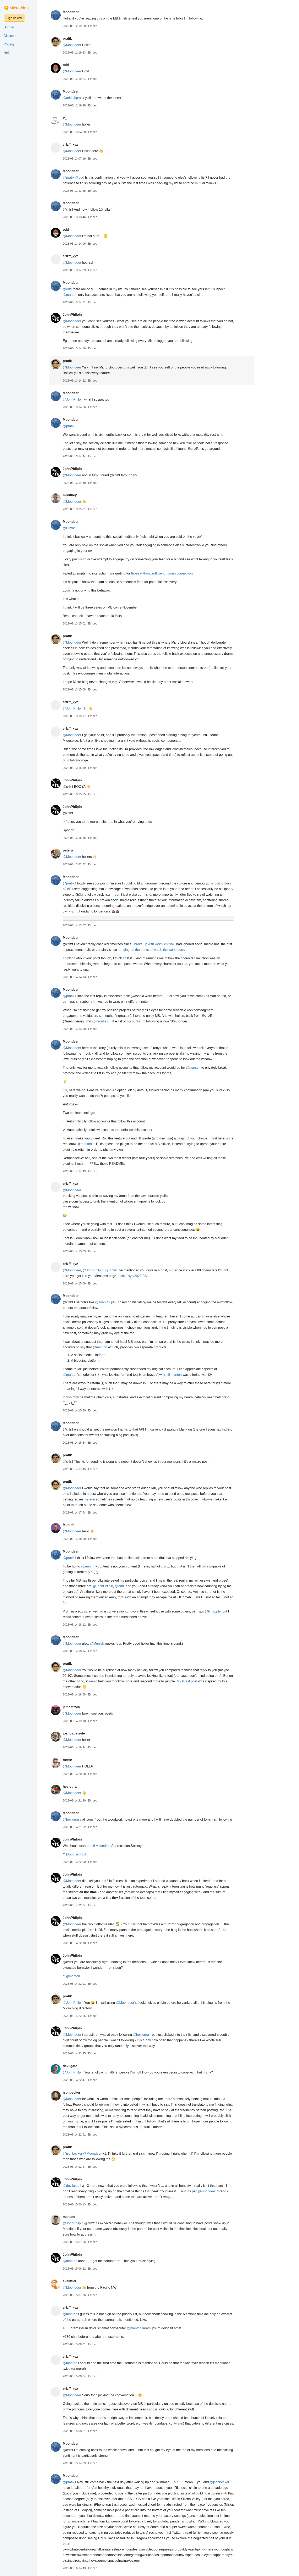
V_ (82, 118)
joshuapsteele (91, 1733)
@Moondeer (89, 45)
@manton (87, 294)
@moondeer (223, 2191)
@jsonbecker (89, 2153)
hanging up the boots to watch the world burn (168, 949)
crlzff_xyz (87, 144)
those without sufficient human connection (179, 573)
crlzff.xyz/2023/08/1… (153, 1276)
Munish (85, 1525)
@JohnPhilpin (90, 399)
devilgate (87, 2066)
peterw (85, 850)
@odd (84, 98)
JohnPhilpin (89, 314)
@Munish (114, 1643)
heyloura (86, 1786)
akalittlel (86, 2281)
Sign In (9, 27)
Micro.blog (19, 8)
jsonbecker (88, 2092)
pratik (84, 38)
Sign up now (14, 18)
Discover (10, 36)
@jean (107, 1499)
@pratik (95, 98)
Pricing (9, 44)
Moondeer (87, 12)
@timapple (230, 1611)
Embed (109, 26)
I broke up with (169, 944)
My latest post (204, 1681)
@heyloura (88, 1819)
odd (83, 65)
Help (7, 53)
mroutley (87, 495)
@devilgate (88, 2185)
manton (86, 2217)
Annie (84, 1760)
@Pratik (85, 528)
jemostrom (88, 1707)
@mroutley (117, 1021)
